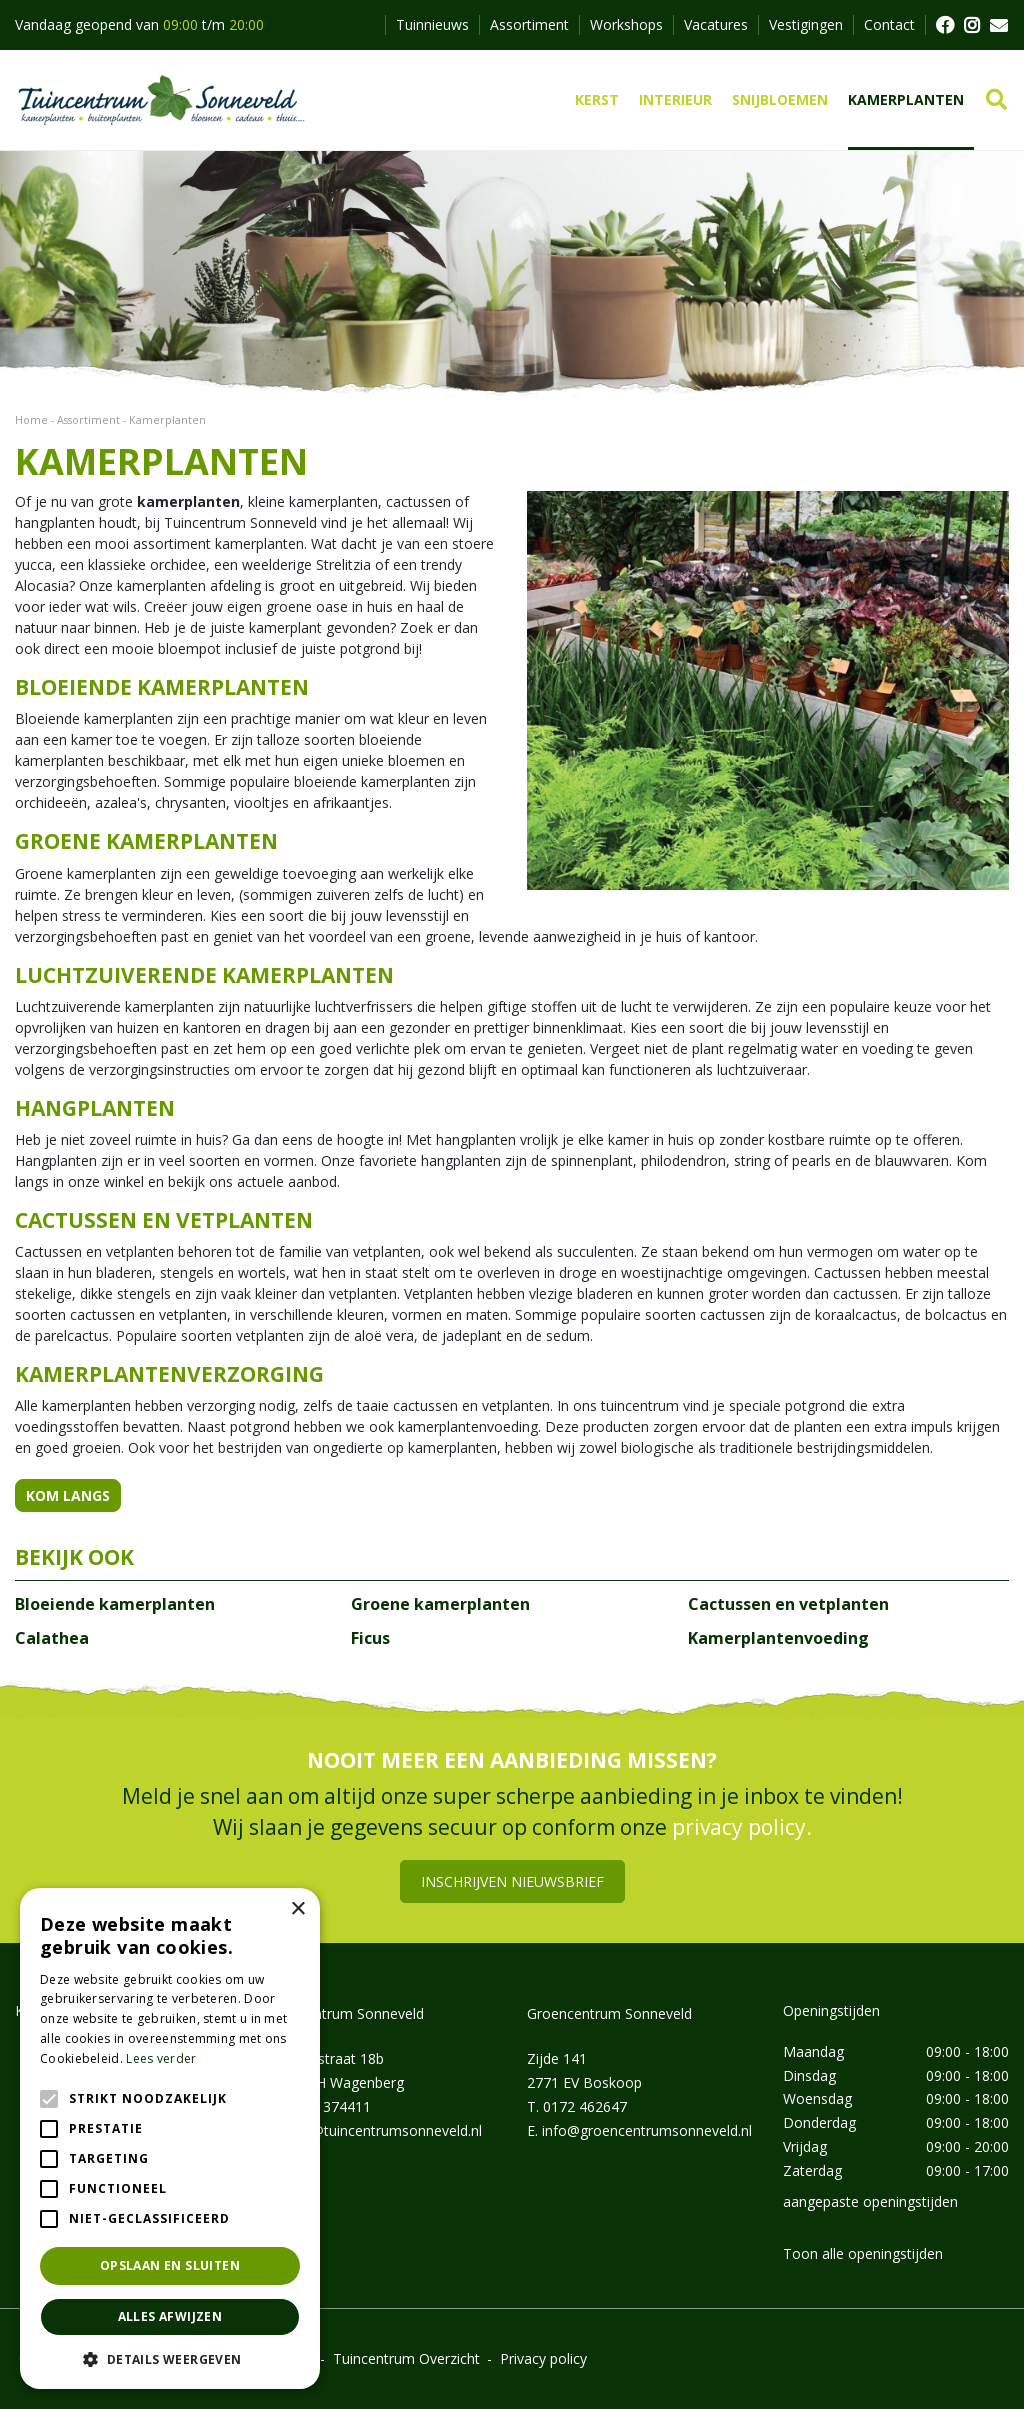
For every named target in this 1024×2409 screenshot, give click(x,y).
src (996, 100)
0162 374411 (329, 2106)
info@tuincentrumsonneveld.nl (384, 2130)
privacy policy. (742, 1827)
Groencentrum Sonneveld (609, 2013)
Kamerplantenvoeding (778, 1638)
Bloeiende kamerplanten (115, 1604)
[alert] (170, 2138)
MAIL (999, 25)
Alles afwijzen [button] (170, 2316)
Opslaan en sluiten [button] (170, 2265)
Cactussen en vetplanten (788, 1604)
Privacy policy (543, 2358)
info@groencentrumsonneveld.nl (647, 2130)
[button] (170, 2359)
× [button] (297, 1909)
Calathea (52, 1638)
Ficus (370, 1638)
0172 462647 (585, 2106)
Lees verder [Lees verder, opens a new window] (161, 2058)
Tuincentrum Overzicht (406, 2358)
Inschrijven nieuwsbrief (512, 1881)
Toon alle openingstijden (863, 2253)
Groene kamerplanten (440, 1604)
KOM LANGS (68, 1495)
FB (944, 25)
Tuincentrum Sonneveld (347, 2013)
